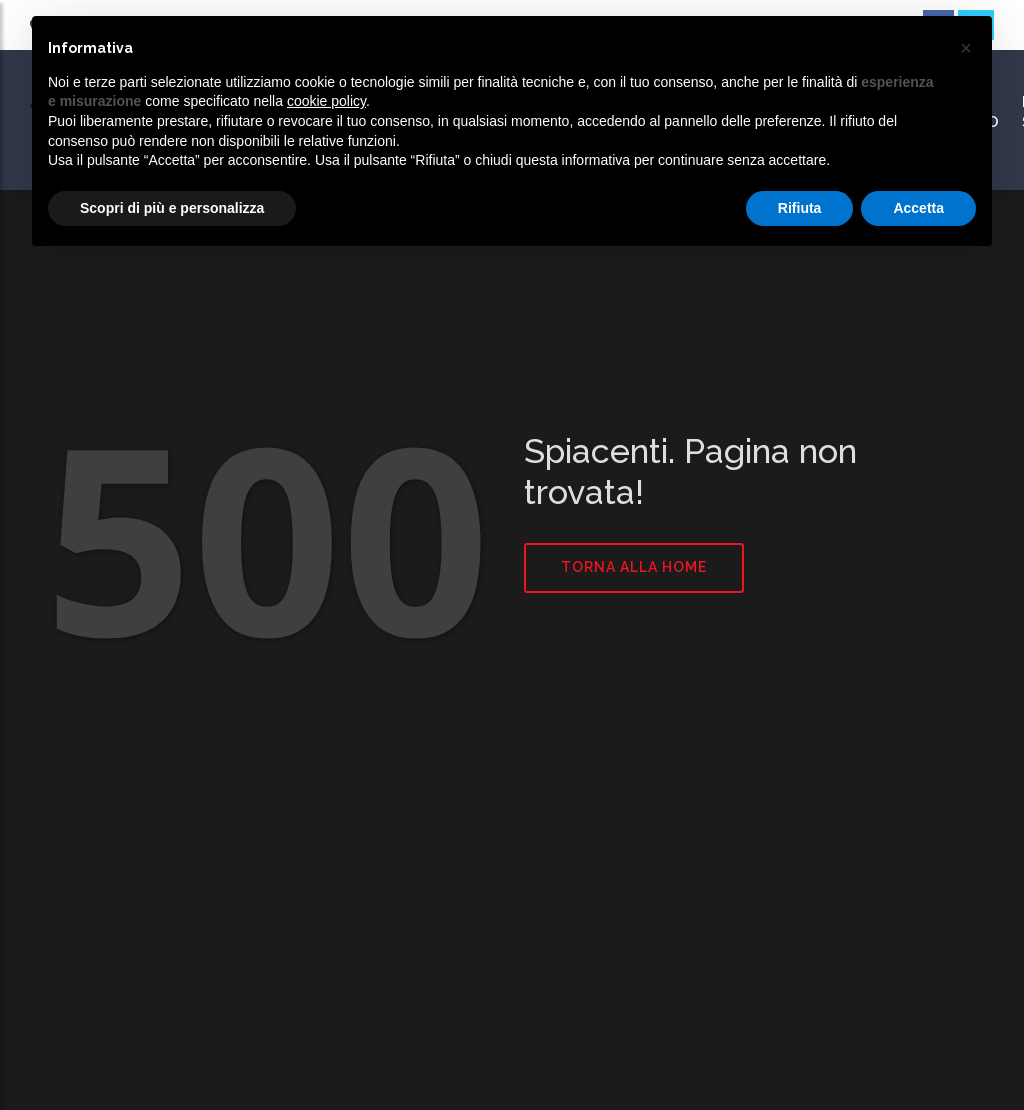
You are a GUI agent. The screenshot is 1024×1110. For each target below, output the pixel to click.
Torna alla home (634, 567)
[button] (966, 48)
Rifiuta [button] (800, 208)
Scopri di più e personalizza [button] (172, 208)
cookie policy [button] (326, 101)
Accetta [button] (918, 208)
